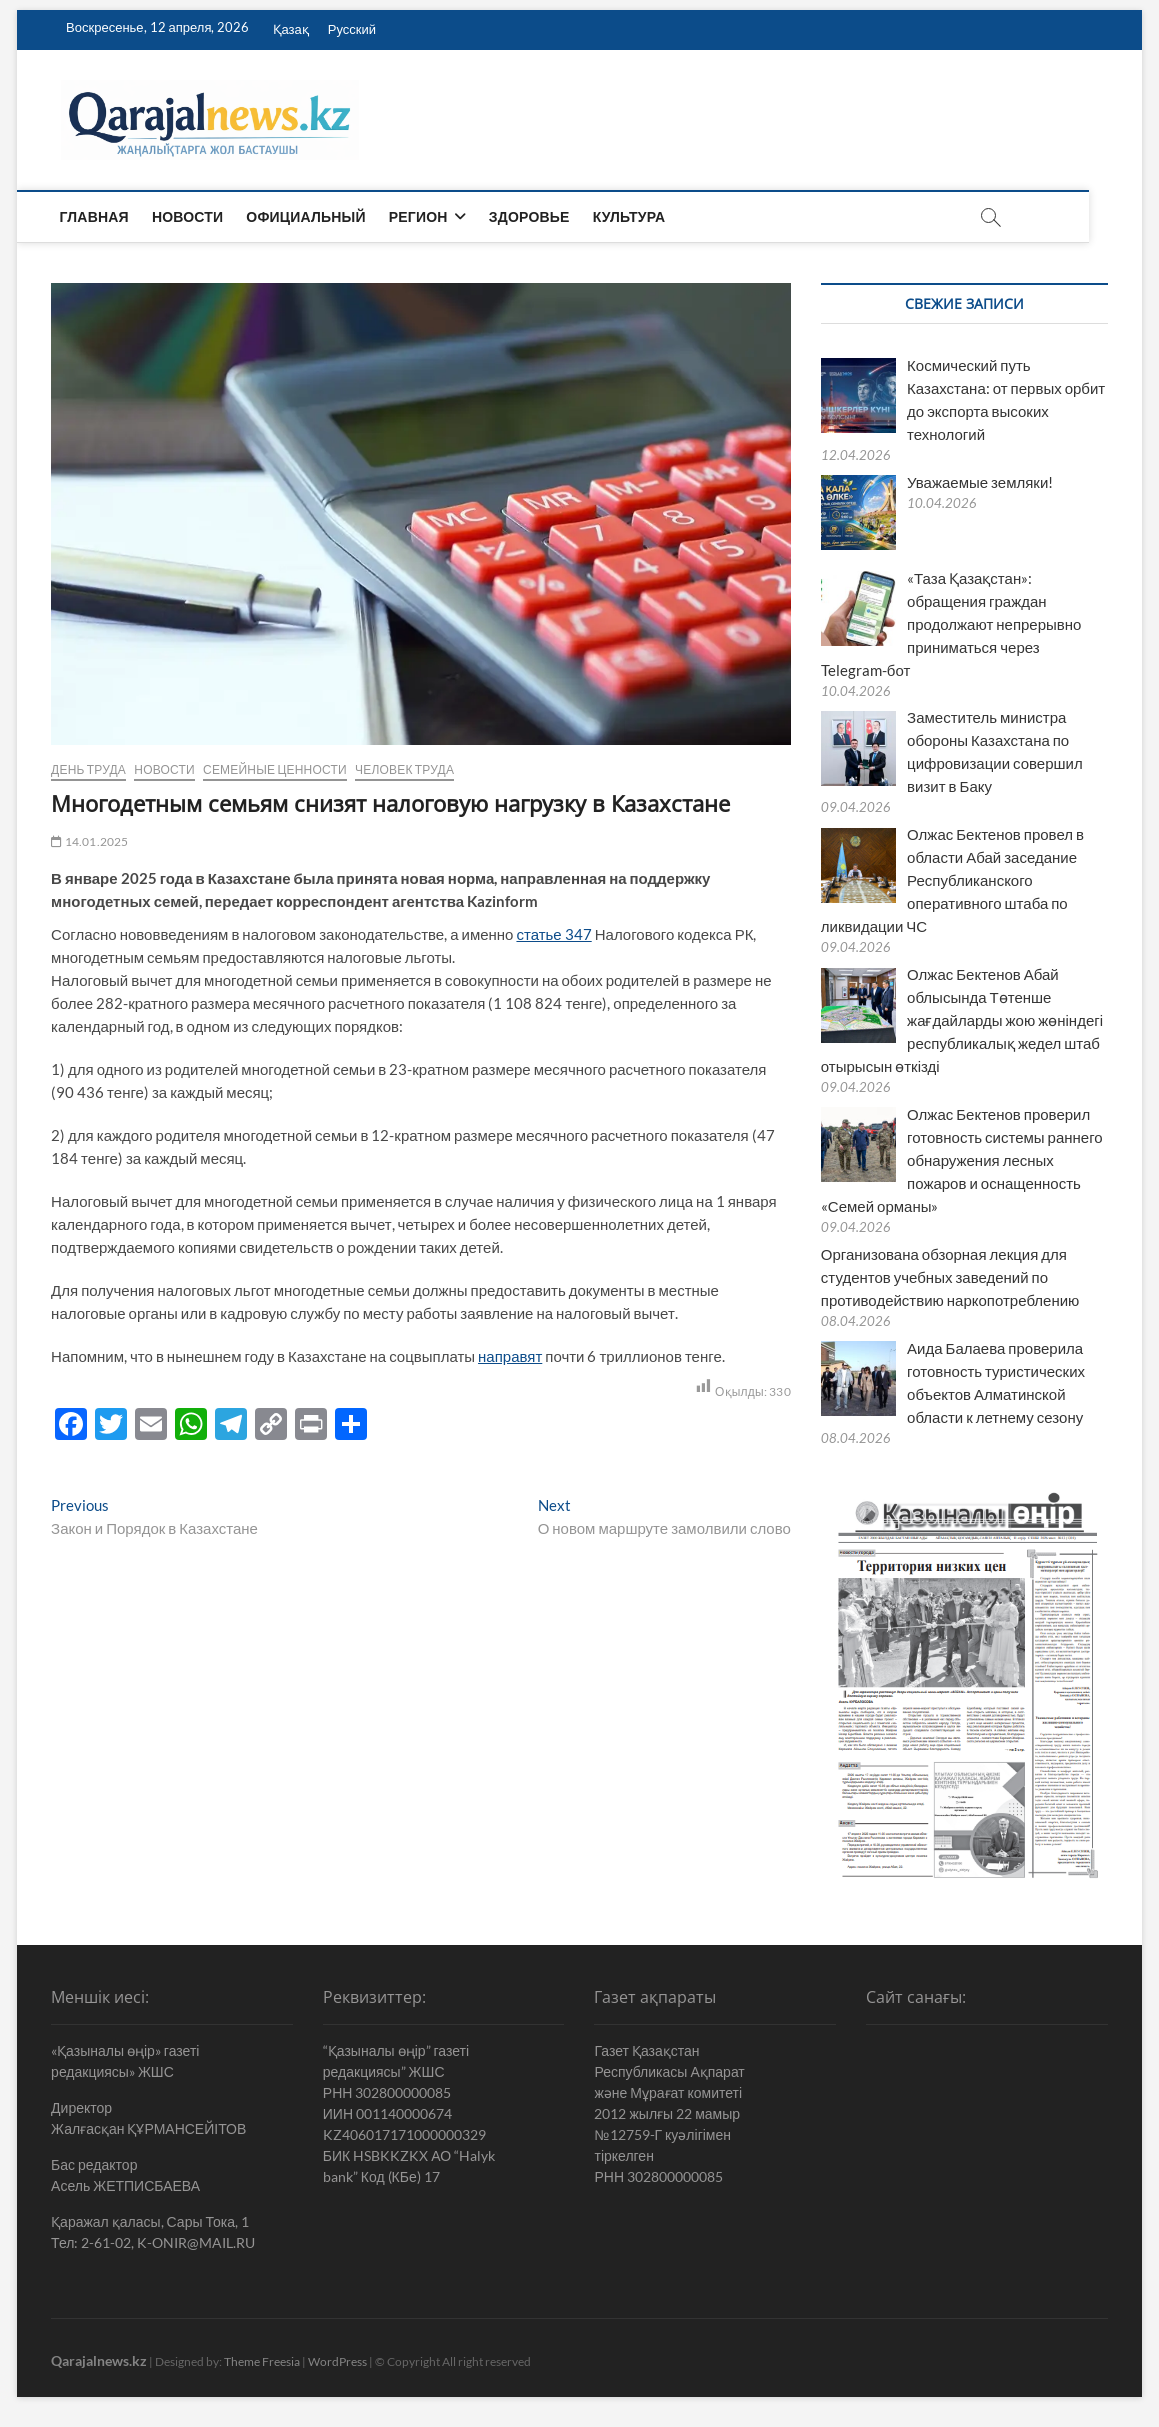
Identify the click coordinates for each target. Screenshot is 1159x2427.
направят (510, 1356)
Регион (419, 216)
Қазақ (291, 29)
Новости (188, 216)
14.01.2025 (89, 841)
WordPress (337, 2361)
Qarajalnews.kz (99, 2360)
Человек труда (404, 769)
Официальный (307, 216)
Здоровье (530, 216)
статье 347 (553, 934)
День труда (88, 769)
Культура (630, 216)
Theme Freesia (262, 2361)
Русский (352, 29)
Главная (95, 216)
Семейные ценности (275, 769)
